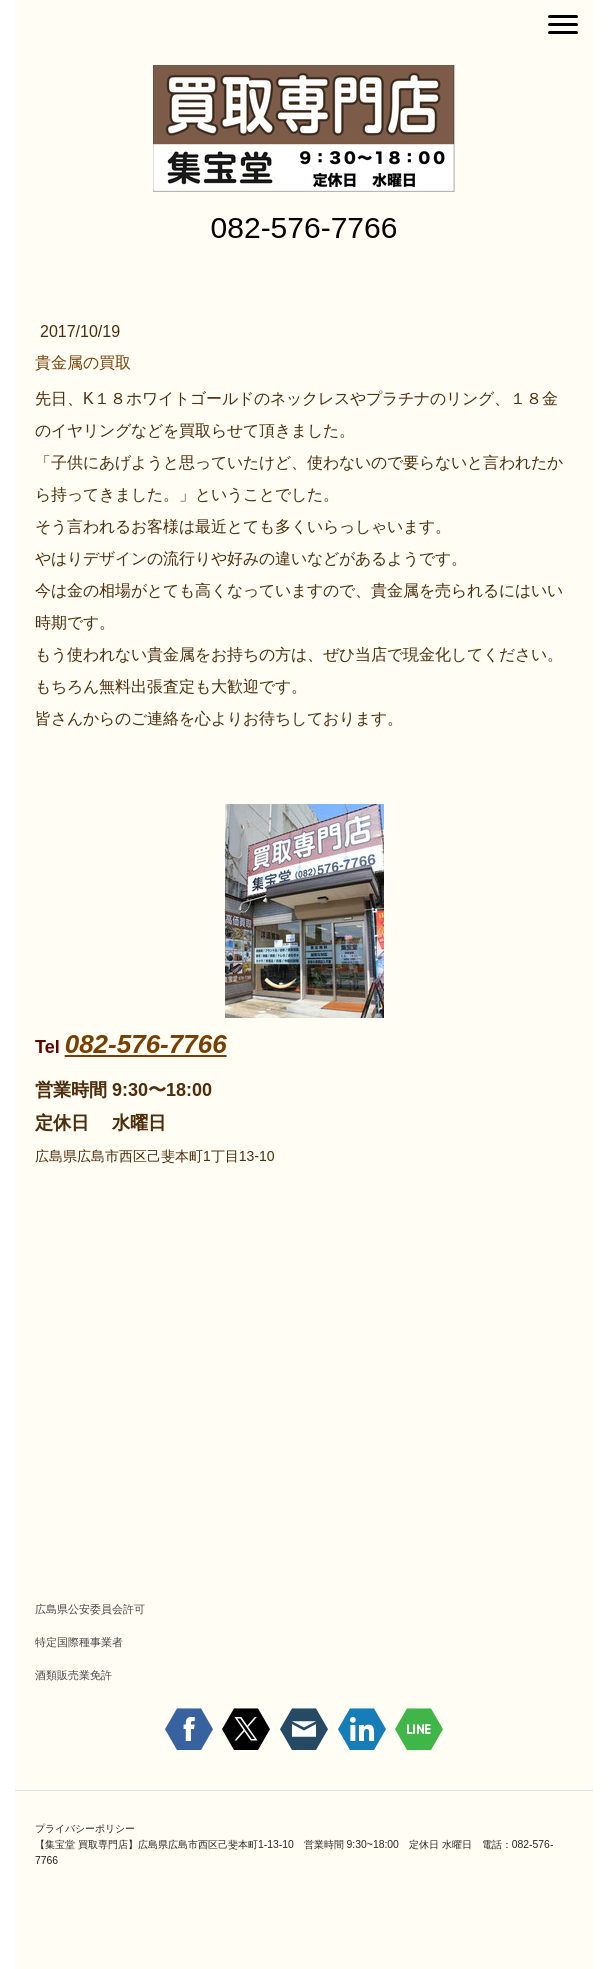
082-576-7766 (146, 1044)
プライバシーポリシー (85, 1828)
